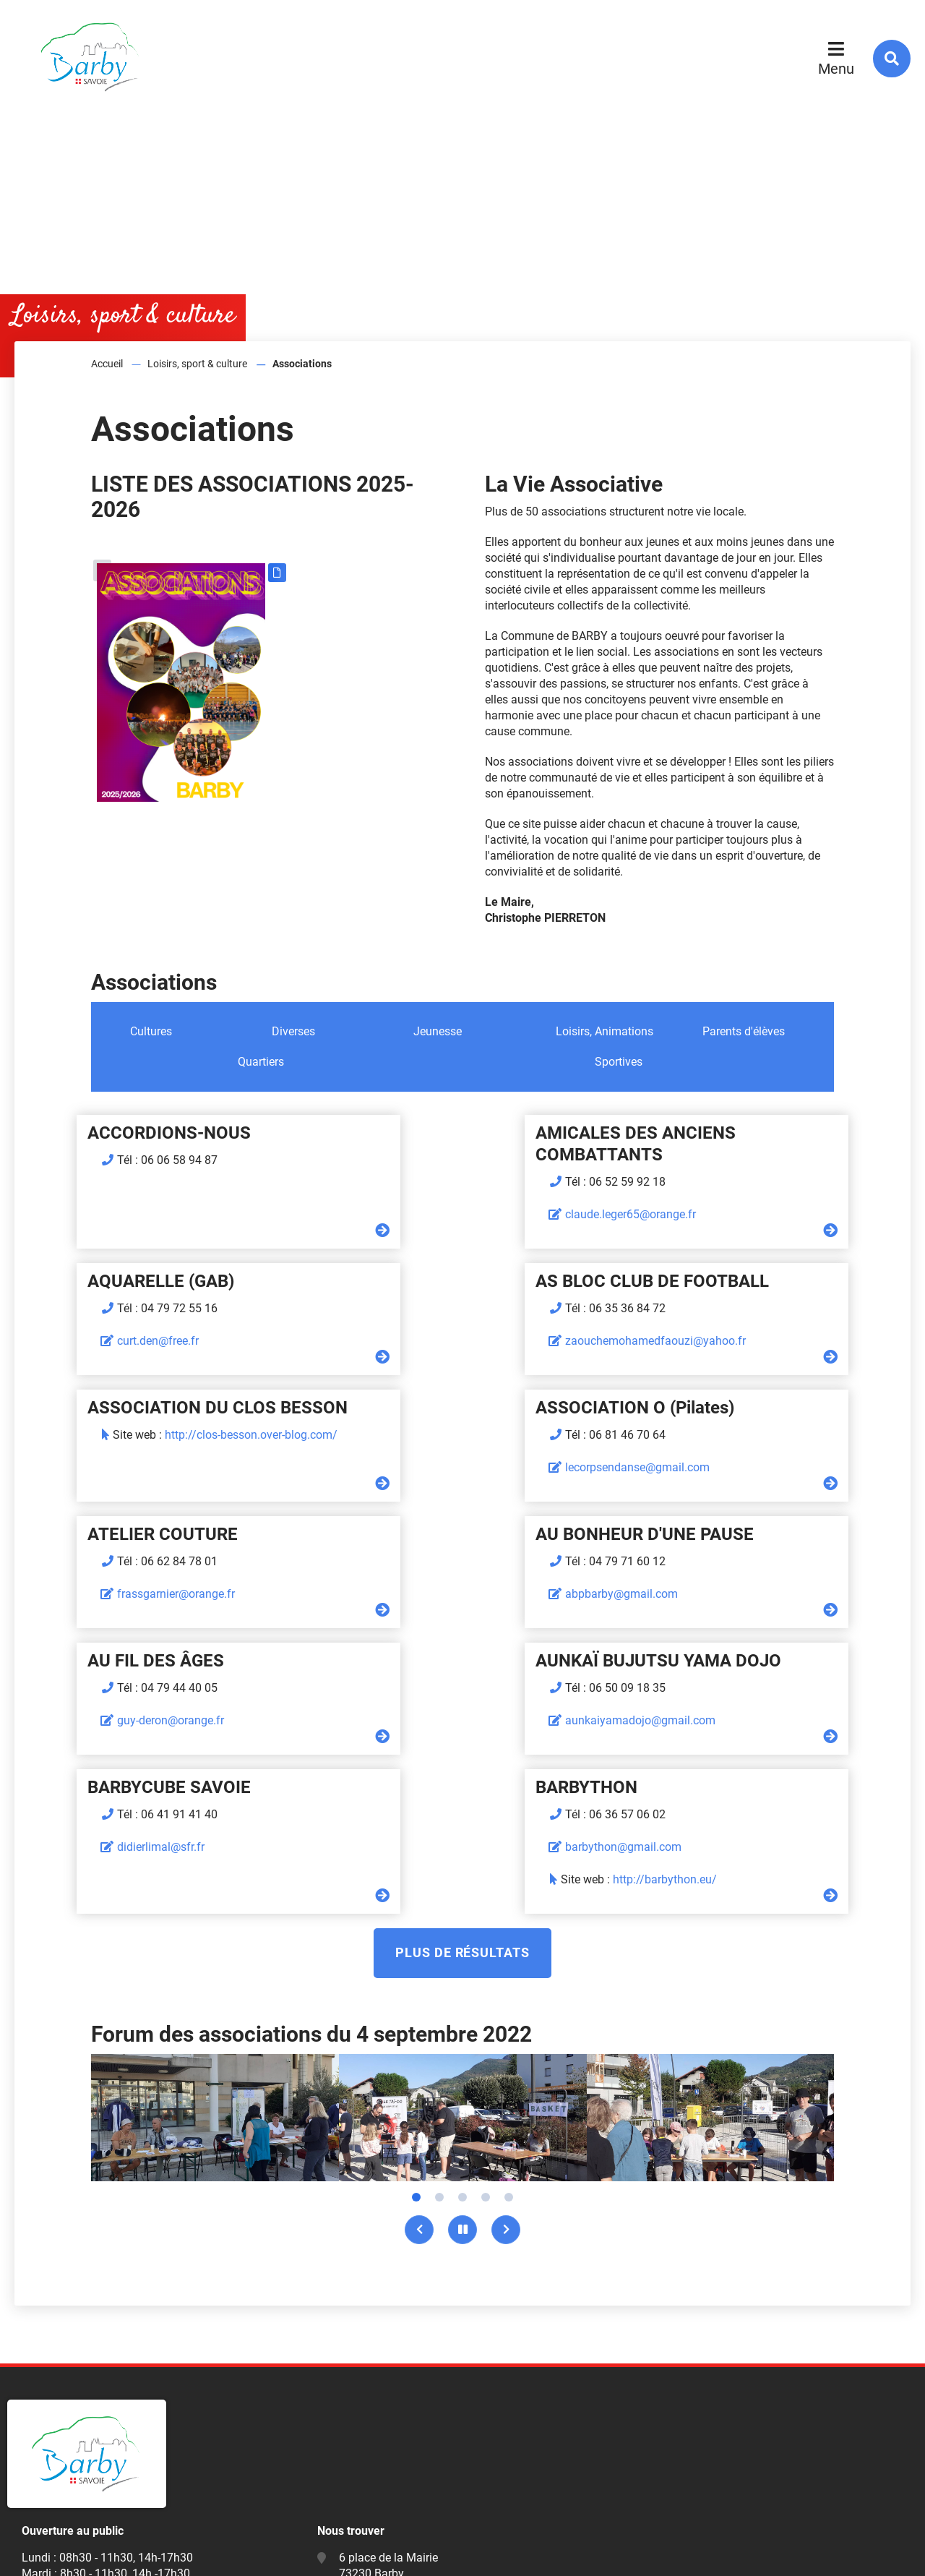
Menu (836, 68)
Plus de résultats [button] (462, 1699)
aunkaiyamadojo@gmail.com (136, 1594)
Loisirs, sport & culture (197, 363)
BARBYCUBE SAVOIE (412, 1534)
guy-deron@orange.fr (711, 1467)
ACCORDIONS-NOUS (112, 1133)
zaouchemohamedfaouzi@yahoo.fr (151, 1341)
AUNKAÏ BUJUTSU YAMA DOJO (154, 1534)
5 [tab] (508, 1944)
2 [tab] (439, 1944)
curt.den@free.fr (699, 1192)
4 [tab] (485, 1944)
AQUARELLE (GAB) (702, 1133)
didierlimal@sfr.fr (403, 1594)
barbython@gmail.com (716, 1594)
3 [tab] (462, 1944)
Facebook (368, 2480)
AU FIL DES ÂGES (697, 1408)
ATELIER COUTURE (106, 1408)
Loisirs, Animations (604, 1031)
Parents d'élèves (743, 1031)
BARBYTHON (680, 1534)
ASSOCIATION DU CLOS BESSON (460, 1281)
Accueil (107, 363)
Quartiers (261, 1062)
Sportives (618, 1062)
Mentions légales (139, 2552)
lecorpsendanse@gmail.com (730, 1341)
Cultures (151, 1031)
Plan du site (48, 2552)
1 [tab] (416, 1944)
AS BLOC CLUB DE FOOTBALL (147, 1281)
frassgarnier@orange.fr (119, 1467)
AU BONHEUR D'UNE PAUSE (439, 1408)
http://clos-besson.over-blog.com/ (494, 1308)
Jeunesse (437, 1031)
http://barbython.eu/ (758, 1626)
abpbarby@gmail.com (416, 1467)
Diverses (293, 1031)
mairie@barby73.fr (386, 2437)
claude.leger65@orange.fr (425, 1214)
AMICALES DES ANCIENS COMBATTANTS (430, 1144)
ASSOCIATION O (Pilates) (728, 1281)
